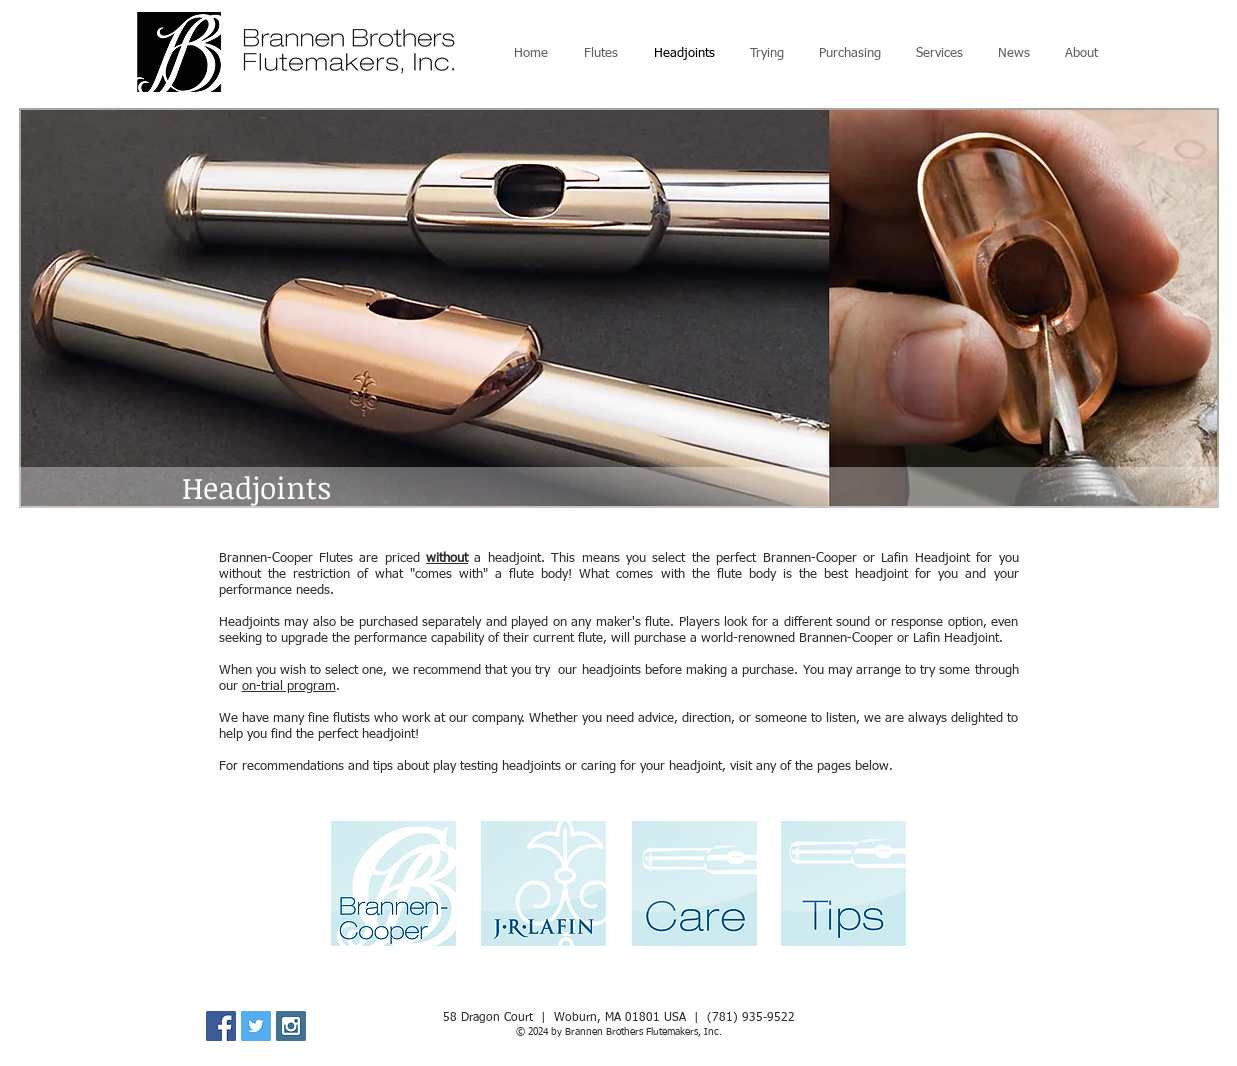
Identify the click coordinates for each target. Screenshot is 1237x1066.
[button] (619, 308)
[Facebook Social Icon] (221, 1026)
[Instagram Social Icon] (291, 1026)
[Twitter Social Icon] (256, 1026)
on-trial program (289, 686)
